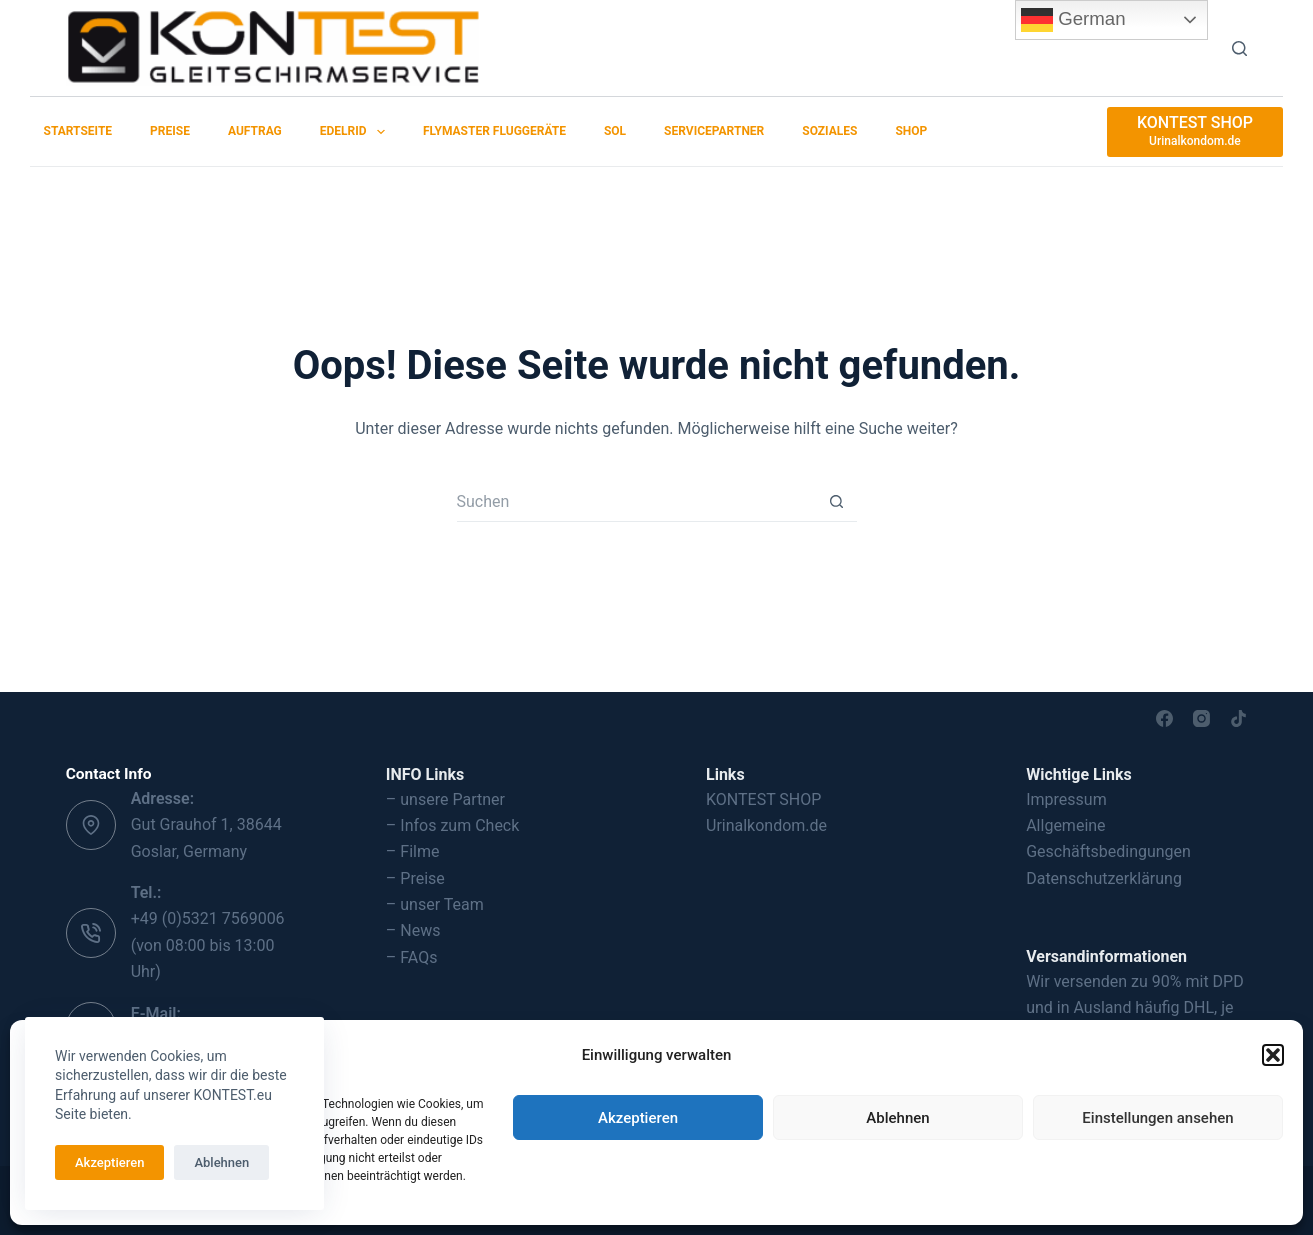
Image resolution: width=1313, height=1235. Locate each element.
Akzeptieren (638, 1118)
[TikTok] (1238, 718)
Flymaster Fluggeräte (494, 131)
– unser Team (435, 904)
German (1073, 20)
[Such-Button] (837, 502)
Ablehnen (897, 1118)
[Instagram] (1201, 718)
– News (413, 930)
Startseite (78, 131)
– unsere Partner (445, 799)
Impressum (1066, 799)
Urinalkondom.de (766, 825)
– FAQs (412, 957)
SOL (615, 131)
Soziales (829, 131)
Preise (170, 131)
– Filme (413, 851)
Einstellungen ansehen (1157, 1118)
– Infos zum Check (453, 825)
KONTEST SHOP (763, 799)
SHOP (911, 131)
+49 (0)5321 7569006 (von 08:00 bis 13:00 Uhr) (208, 945)
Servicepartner (714, 131)
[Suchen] (1239, 48)
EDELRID (356, 132)
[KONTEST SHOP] (1195, 132)
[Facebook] (1164, 718)
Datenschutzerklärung (1104, 878)
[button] (1273, 1055)
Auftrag (255, 131)
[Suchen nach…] (637, 502)
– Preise (415, 878)
